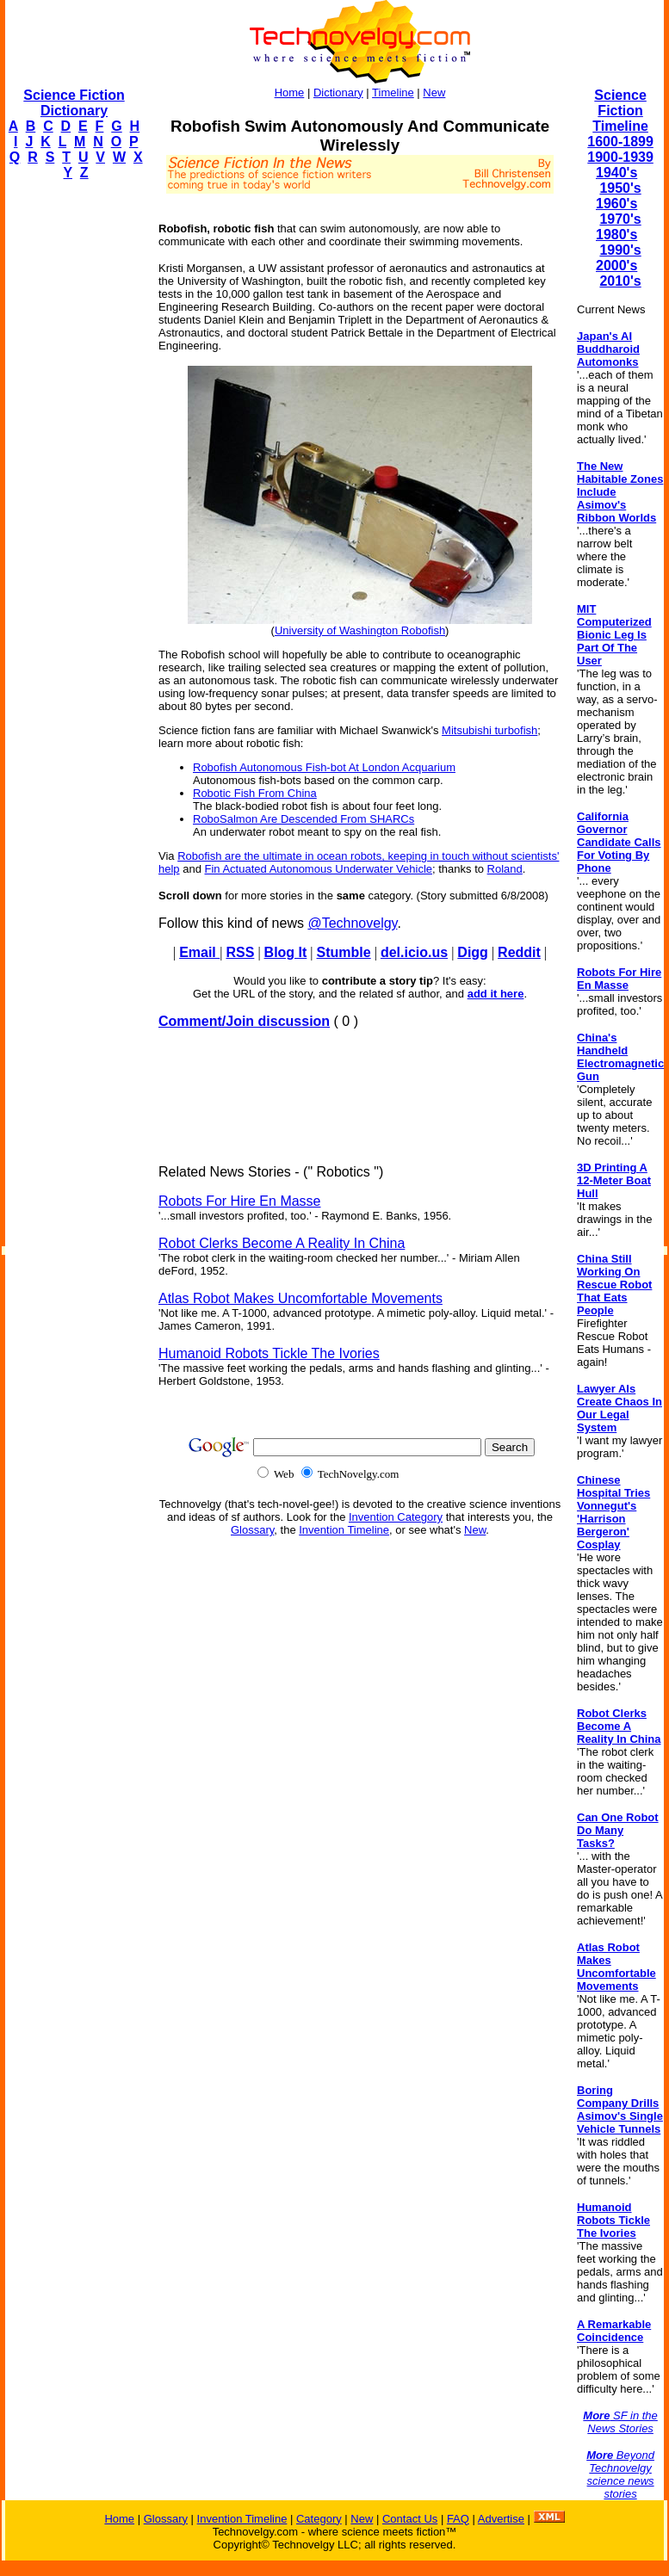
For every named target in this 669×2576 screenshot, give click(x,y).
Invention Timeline (344, 1529)
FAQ (458, 2518)
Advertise (501, 2518)
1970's (620, 219)
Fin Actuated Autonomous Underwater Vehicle (319, 868)
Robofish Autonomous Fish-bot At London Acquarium (324, 767)
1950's (620, 188)
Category (319, 2518)
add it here (496, 993)
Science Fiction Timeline (620, 110)
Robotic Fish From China (255, 793)
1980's (616, 234)
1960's (616, 203)
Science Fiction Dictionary (73, 103)
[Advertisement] (74, 453)
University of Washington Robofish (360, 630)
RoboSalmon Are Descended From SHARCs (303, 818)
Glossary (252, 1529)
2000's (616, 265)
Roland (505, 868)
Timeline (393, 92)
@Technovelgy (352, 923)
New (434, 92)
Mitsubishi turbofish (489, 730)
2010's (620, 281)
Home (290, 92)
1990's (620, 250)
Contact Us (409, 2518)
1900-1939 (620, 157)
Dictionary (338, 92)
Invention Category (396, 1516)
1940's (616, 172)
